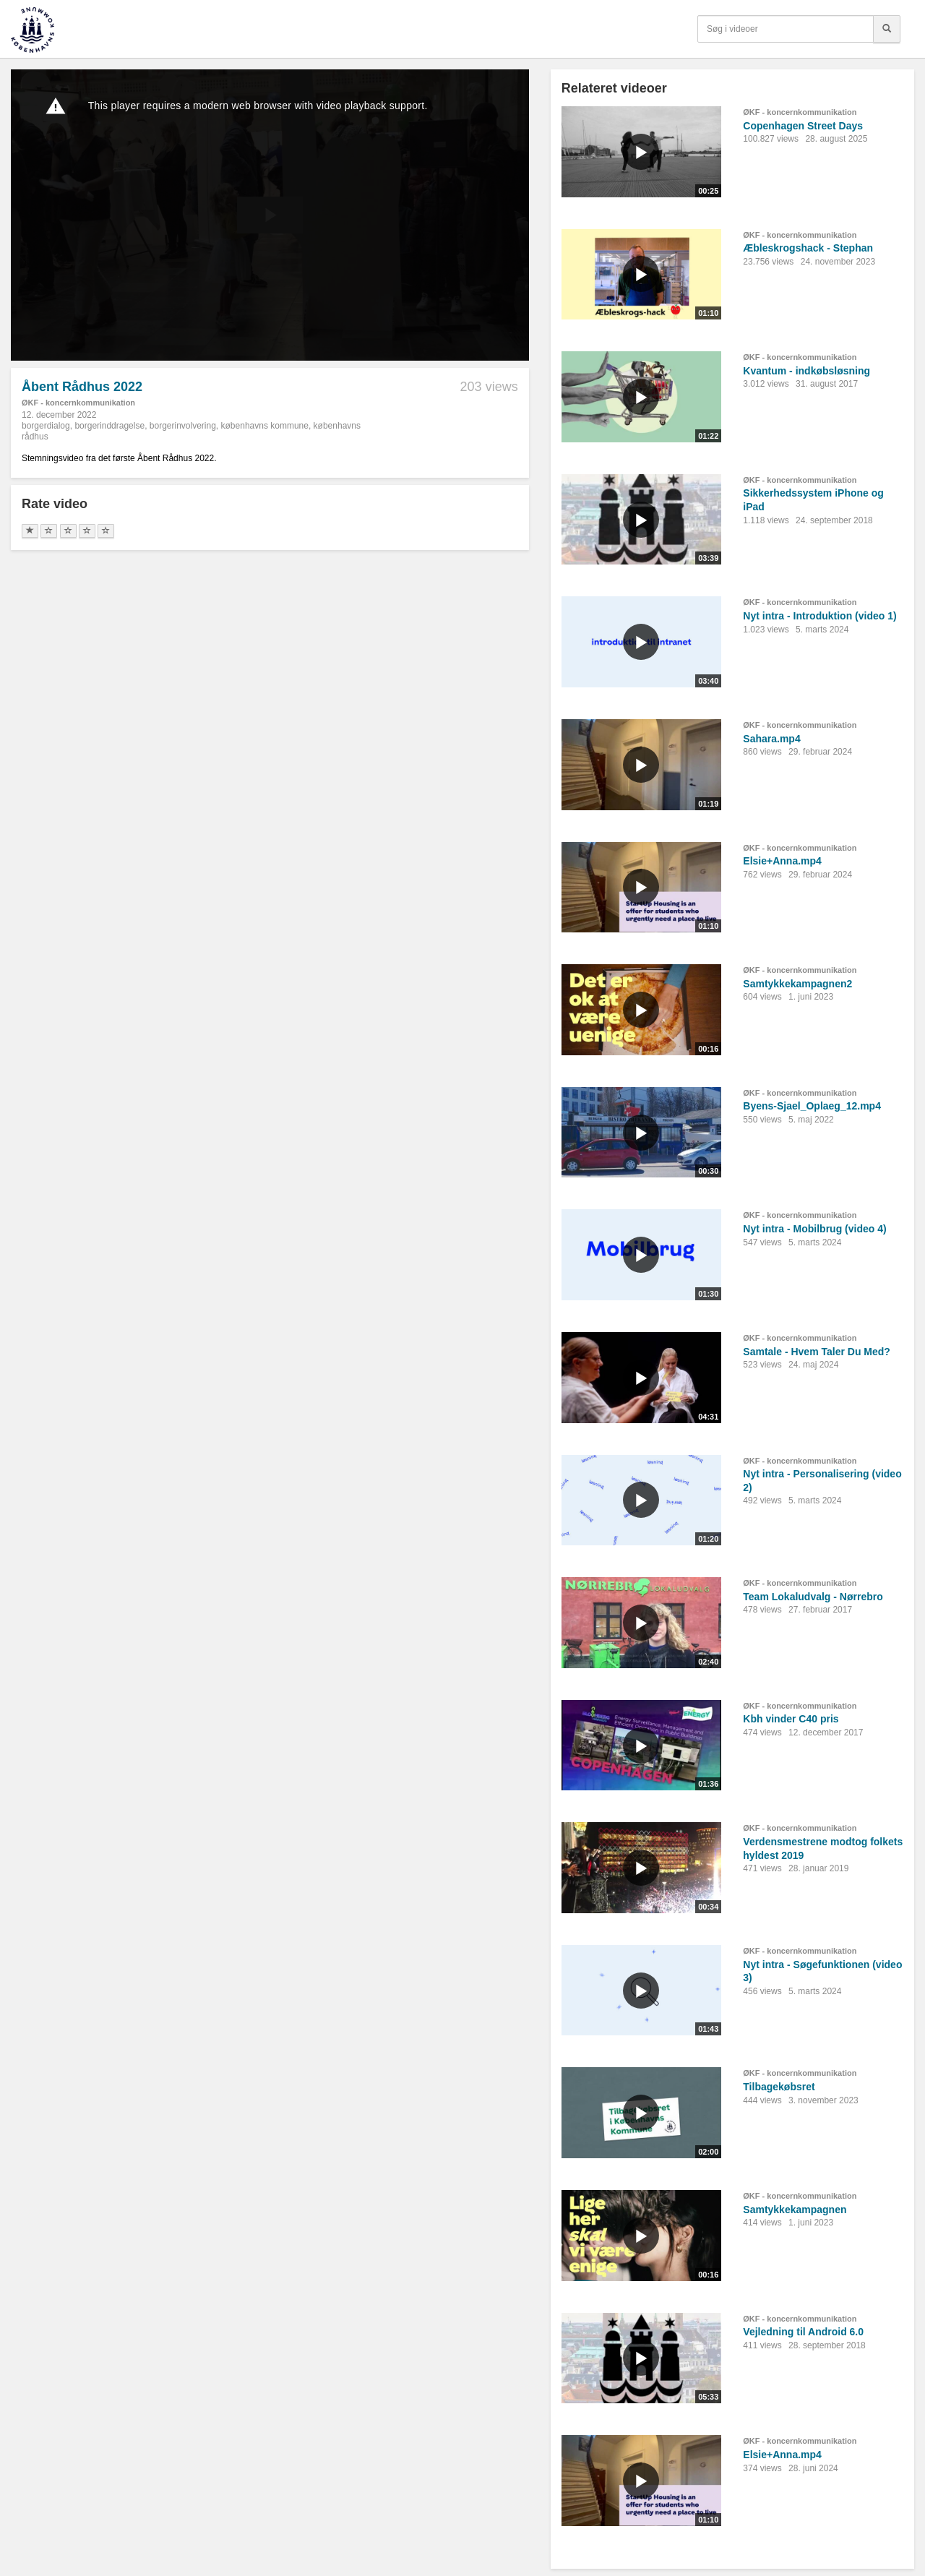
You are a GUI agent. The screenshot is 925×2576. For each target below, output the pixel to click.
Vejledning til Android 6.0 (803, 2331)
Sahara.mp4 (771, 738)
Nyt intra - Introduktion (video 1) (819, 616)
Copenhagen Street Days (803, 126)
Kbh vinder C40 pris (790, 1719)
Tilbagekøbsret (778, 2086)
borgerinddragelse (109, 426)
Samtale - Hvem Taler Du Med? (816, 1351)
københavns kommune (265, 426)
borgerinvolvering (183, 426)
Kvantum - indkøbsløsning (806, 371)
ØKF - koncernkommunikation (78, 402)
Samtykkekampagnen (794, 2209)
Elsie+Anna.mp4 (782, 861)
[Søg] (886, 29)
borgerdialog (46, 426)
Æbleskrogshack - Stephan (808, 248)
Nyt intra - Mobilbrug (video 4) (814, 1229)
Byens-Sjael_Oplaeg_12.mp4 (812, 1106)
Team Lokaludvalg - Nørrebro (812, 1596)
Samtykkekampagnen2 (797, 983)
